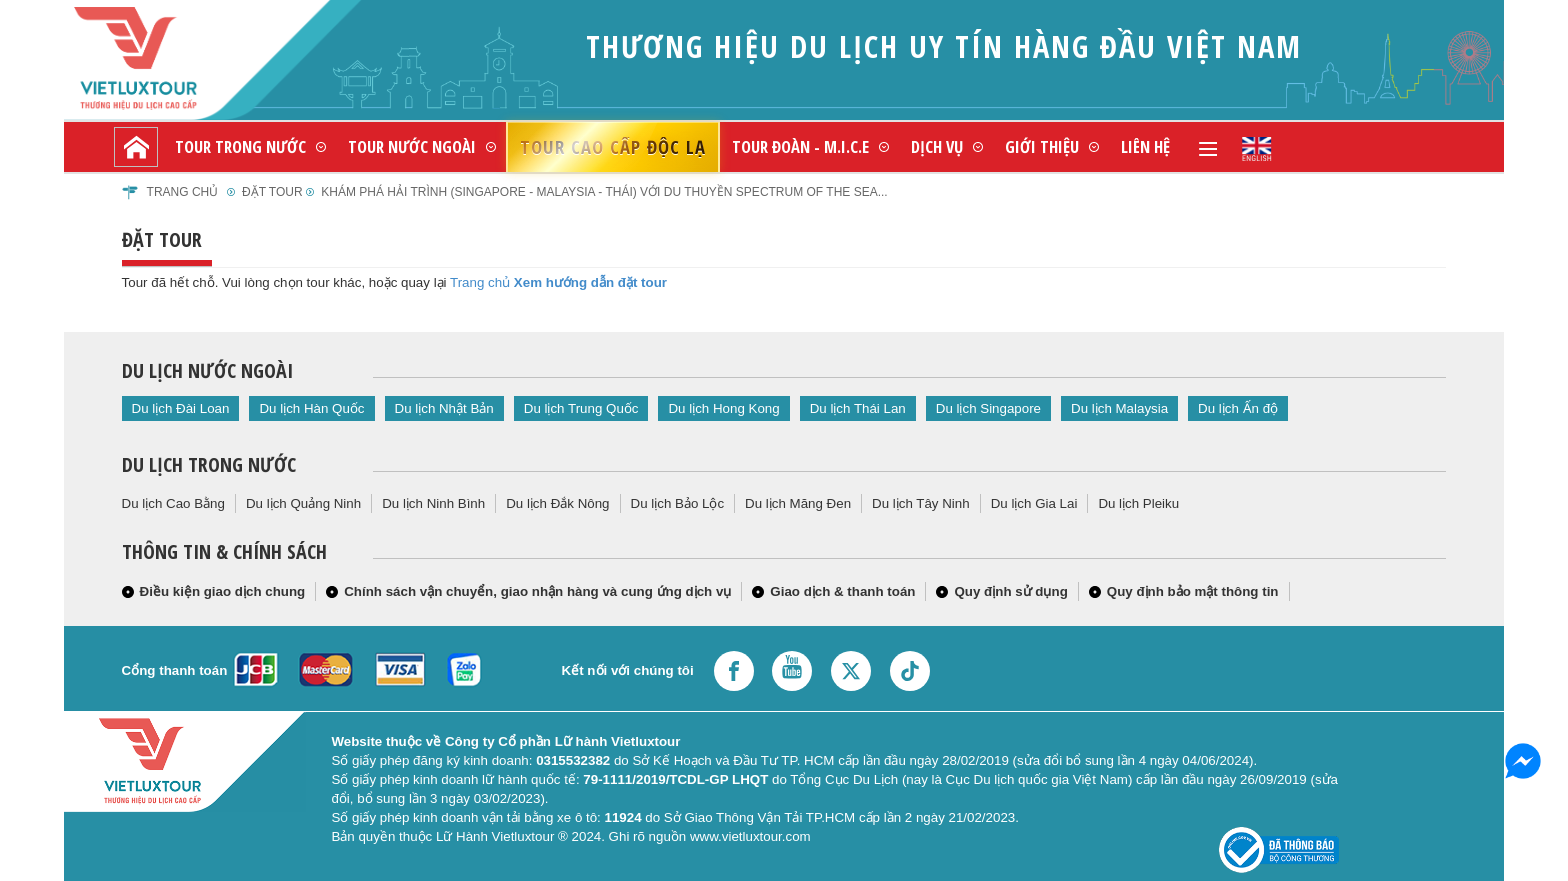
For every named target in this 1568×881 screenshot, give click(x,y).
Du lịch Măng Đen (798, 503)
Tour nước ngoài (412, 146)
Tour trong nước (240, 146)
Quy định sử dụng (1010, 591)
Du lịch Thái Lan (858, 408)
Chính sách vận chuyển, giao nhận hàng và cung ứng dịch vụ (537, 591)
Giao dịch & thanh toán (842, 591)
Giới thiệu (1042, 146)
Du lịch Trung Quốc (581, 408)
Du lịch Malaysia (1119, 408)
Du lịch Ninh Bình (433, 503)
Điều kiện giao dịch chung (223, 591)
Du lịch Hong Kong (723, 408)
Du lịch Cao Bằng (173, 503)
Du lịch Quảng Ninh (303, 503)
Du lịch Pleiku (1138, 503)
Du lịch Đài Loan (181, 408)
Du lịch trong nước (209, 464)
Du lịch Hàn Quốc (311, 408)
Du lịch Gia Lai (1034, 503)
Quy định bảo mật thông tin (1193, 591)
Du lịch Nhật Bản (444, 408)
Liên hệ (1145, 146)
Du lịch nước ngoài (207, 370)
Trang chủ (183, 192)
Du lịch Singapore (988, 408)
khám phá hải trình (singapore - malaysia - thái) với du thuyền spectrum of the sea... (604, 192)
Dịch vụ (937, 146)
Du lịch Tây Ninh (921, 503)
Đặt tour (272, 192)
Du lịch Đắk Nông (557, 503)
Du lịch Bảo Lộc (678, 503)
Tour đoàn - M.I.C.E (800, 146)
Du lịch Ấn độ (1238, 408)
